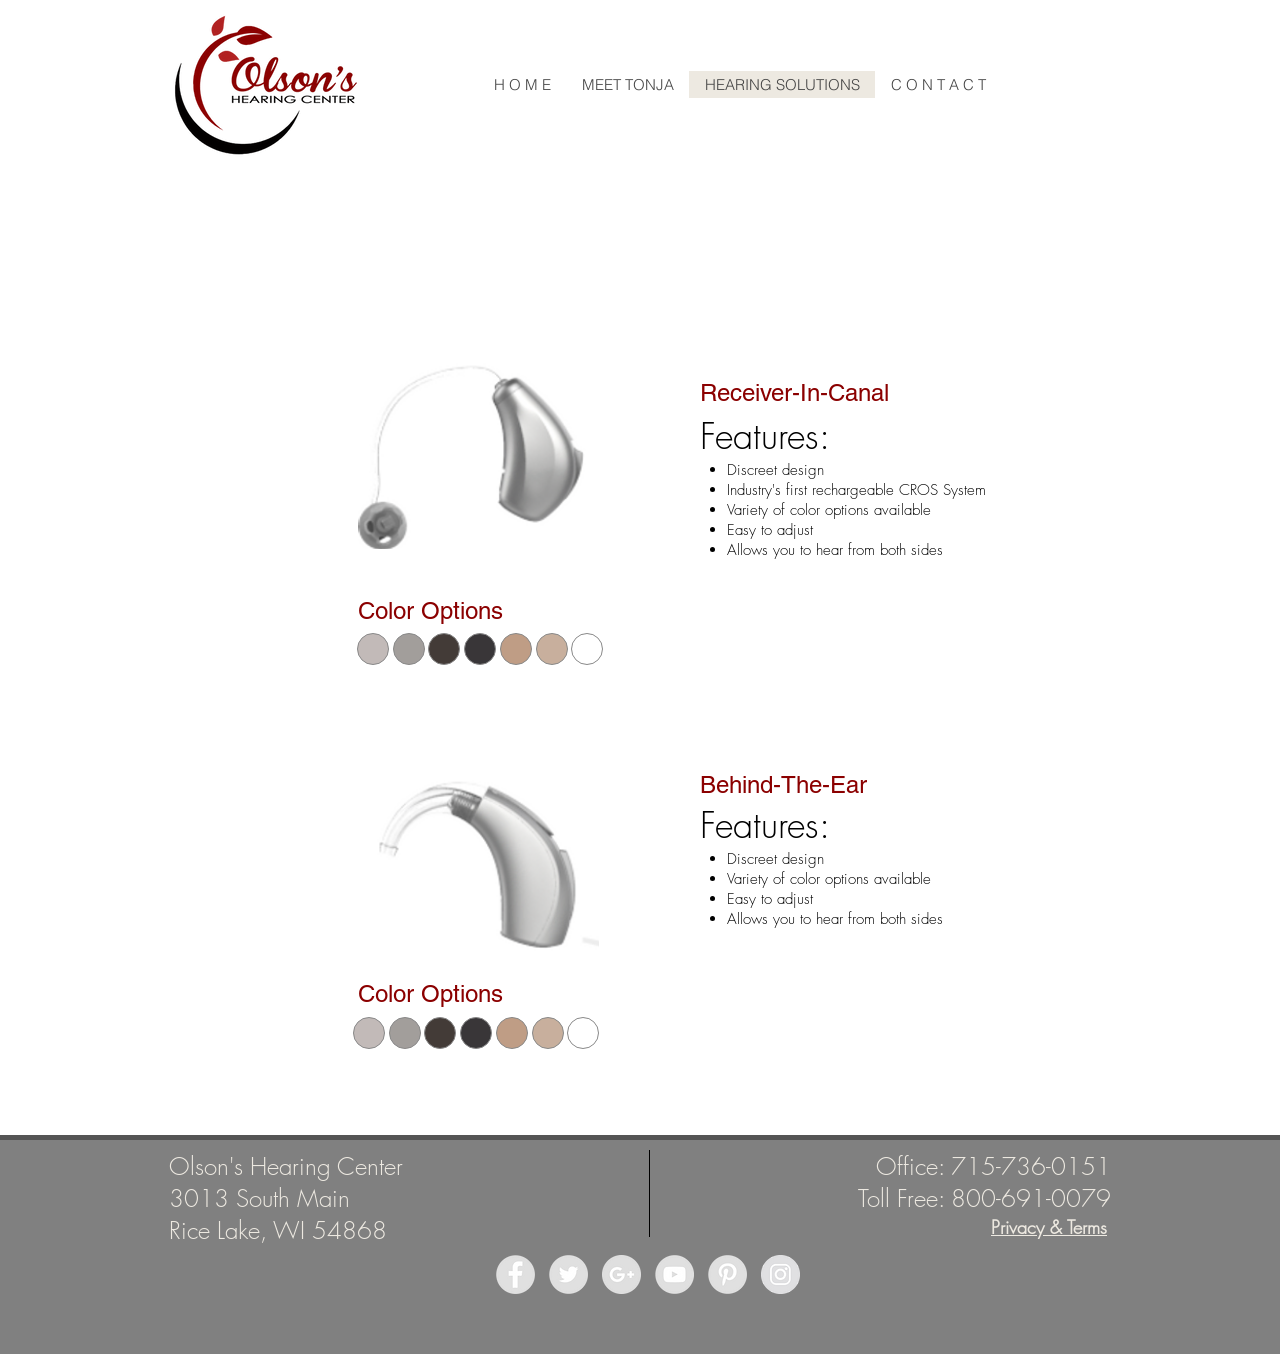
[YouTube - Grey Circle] (674, 1274)
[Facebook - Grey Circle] (515, 1274)
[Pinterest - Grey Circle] (727, 1274)
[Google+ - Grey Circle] (621, 1274)
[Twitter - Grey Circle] (568, 1274)
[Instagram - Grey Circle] (780, 1274)
